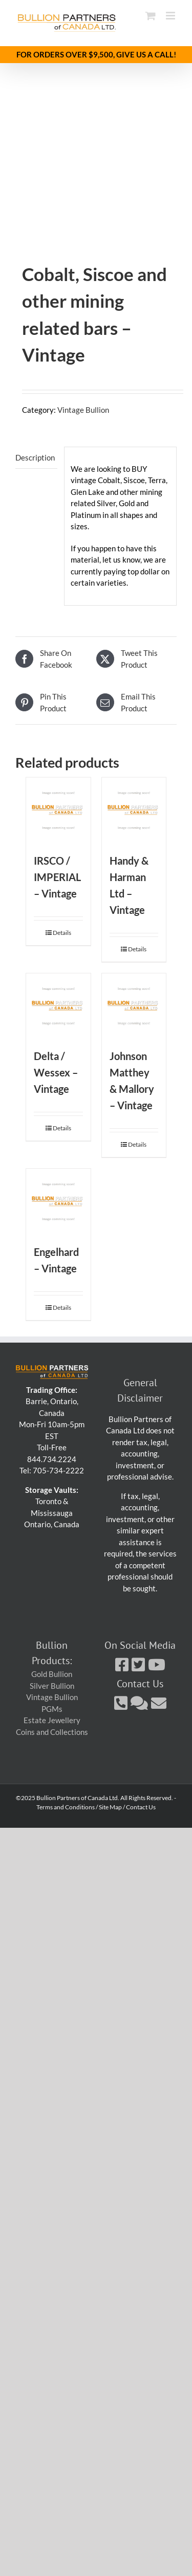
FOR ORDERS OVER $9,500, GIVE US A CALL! (96, 54)
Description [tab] (35, 457)
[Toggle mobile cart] (150, 15)
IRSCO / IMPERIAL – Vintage (57, 877)
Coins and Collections (52, 1731)
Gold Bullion (51, 1674)
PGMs (51, 1708)
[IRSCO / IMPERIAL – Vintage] (58, 809)
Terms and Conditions (65, 1807)
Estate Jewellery (52, 1720)
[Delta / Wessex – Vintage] (58, 1005)
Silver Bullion (52, 1685)
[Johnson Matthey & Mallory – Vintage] (134, 1005)
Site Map (110, 1807)
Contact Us (141, 1807)
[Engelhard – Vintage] (58, 1201)
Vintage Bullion (83, 409)
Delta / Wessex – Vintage (56, 1072)
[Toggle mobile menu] (171, 15)
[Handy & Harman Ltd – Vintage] (134, 809)
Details (62, 932)
